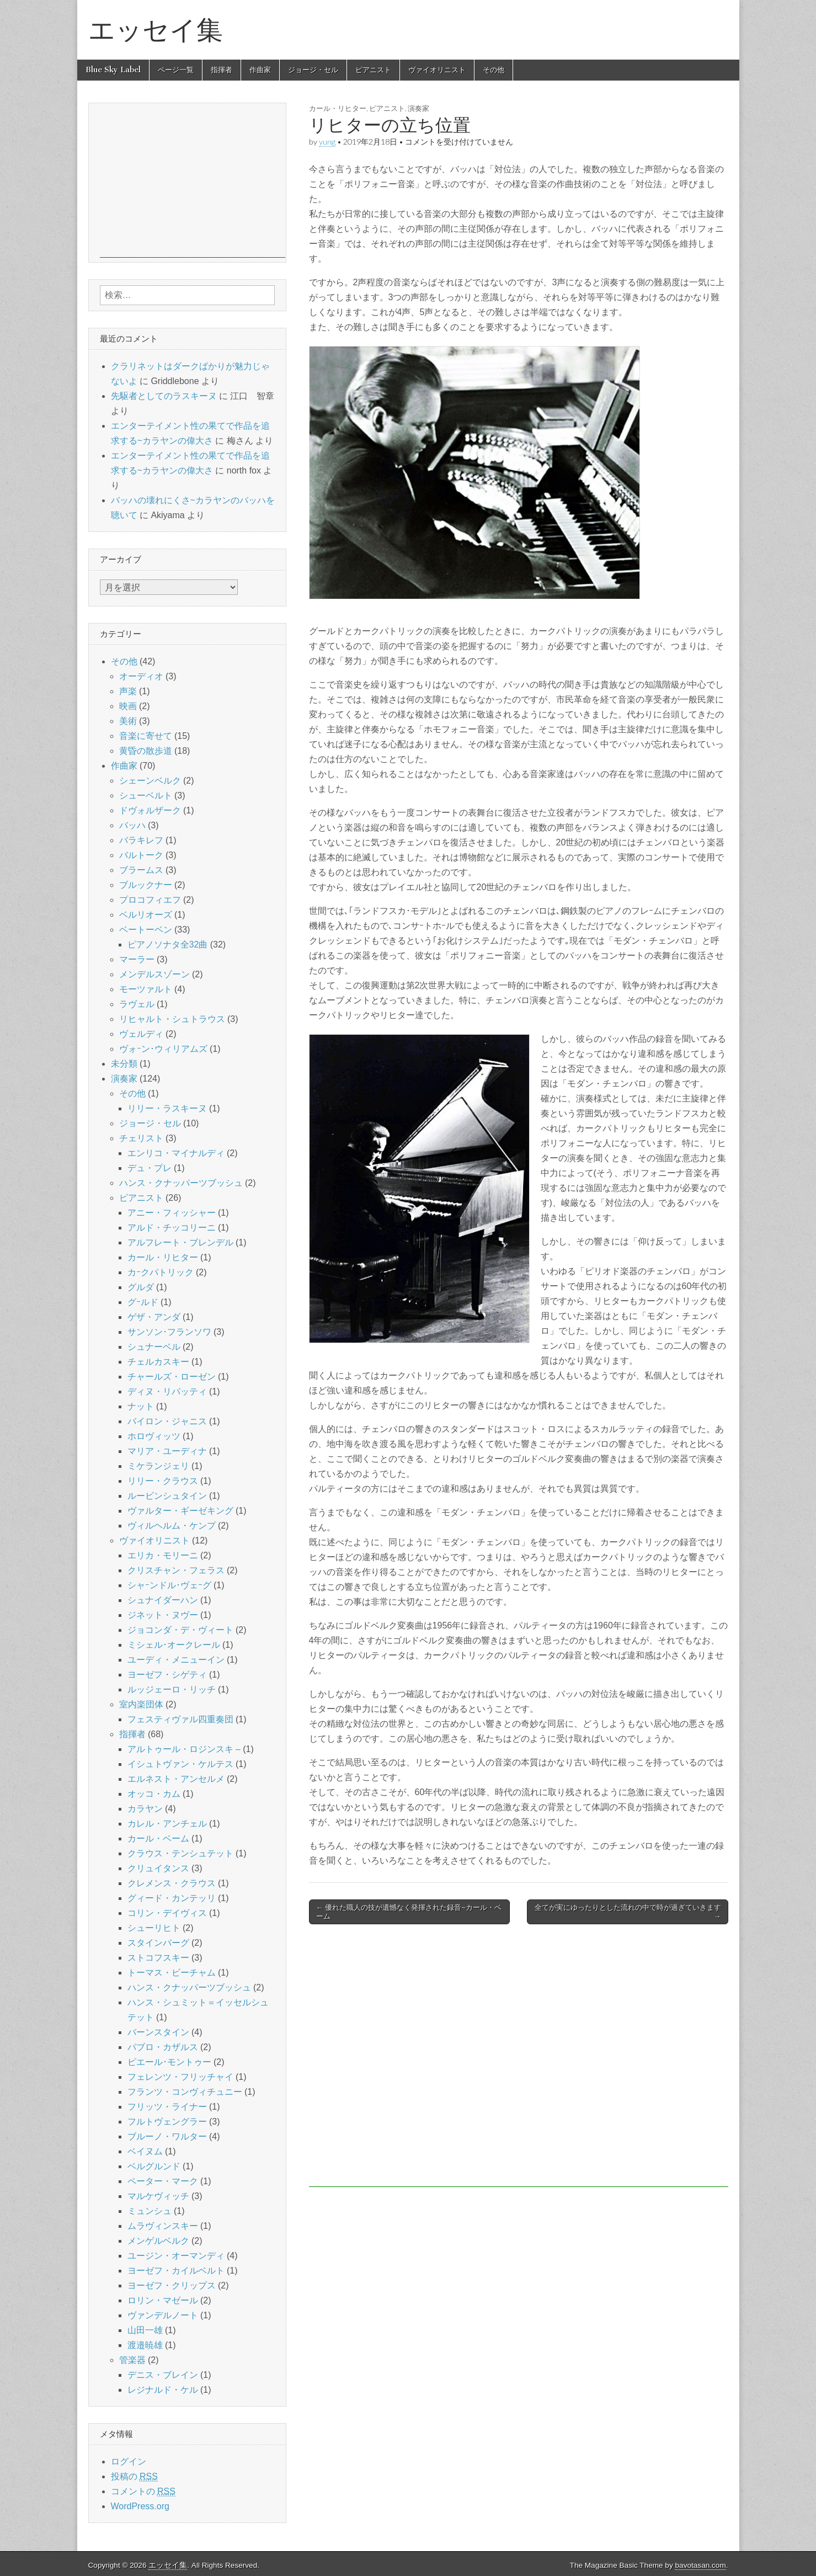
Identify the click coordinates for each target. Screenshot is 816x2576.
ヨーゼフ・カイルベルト (176, 2270)
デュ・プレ (149, 1168)
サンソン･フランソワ (169, 1332)
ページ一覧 (176, 69)
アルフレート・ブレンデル (180, 1242)
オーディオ (141, 676)
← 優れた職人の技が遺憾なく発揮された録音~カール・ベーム (409, 1911)
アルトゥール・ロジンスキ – (184, 1749)
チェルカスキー (158, 1361)
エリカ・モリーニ (162, 1555)
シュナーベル (153, 1346)
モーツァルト (145, 989)
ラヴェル (136, 1004)
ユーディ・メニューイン (176, 1659)
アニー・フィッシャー (171, 1212)
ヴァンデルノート (162, 2315)
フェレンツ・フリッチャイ (180, 2077)
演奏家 (418, 108)
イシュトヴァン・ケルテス (180, 1764)
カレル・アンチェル (167, 1823)
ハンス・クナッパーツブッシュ (181, 1183)
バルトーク (141, 855)
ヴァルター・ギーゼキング (180, 1510)
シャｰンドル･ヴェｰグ (169, 1585)
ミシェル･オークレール (173, 1644)
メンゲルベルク (158, 2240)
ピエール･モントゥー (169, 2062)
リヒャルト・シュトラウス (172, 1019)
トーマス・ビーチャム (171, 1972)
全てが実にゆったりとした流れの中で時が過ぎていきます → (628, 1911)
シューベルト (145, 795)
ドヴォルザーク (150, 810)
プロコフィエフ (150, 899)
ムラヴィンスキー (162, 2226)
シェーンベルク (150, 780)
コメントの (143, 2492)
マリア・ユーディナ (167, 1451)
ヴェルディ (141, 1034)
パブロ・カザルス (162, 2047)
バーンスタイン (158, 2032)
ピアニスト (373, 69)
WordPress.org (140, 2506)
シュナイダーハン (162, 1600)
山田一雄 (145, 2330)
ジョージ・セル (313, 69)
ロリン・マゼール (162, 2300)
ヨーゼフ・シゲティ (167, 1674)
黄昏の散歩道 (145, 750)
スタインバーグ (158, 1942)
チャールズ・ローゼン (171, 1376)
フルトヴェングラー (167, 2121)
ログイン (128, 2461)
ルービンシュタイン (167, 1495)
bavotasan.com (700, 2565)
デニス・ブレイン (162, 2375)
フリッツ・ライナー (167, 2106)
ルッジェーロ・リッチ (171, 1689)
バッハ (132, 825)
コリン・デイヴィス (167, 1913)
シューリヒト (153, 1928)
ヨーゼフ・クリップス (171, 2285)
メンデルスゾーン (154, 974)
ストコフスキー (158, 1957)
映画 (128, 706)
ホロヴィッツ (153, 1436)
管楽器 (132, 2360)
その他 (493, 69)
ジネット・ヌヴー (162, 1615)
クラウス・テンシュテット (180, 1853)
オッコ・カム (153, 1793)
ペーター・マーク (162, 2181)
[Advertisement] (518, 2061)
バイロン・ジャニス (167, 1421)
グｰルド (142, 1302)
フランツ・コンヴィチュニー (184, 2091)
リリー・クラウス (162, 1481)
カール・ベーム (158, 1838)
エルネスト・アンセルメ (176, 1779)
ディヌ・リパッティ (167, 1391)
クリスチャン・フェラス (176, 1570)
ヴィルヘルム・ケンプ (171, 1525)
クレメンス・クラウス (171, 1883)
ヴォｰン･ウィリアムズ (163, 1048)
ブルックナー (145, 885)
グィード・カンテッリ (171, 1898)
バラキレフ (141, 840)
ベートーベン (145, 929)
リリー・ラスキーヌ (167, 1108)
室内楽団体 (141, 1704)
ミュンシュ (149, 2211)
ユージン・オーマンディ (176, 2255)
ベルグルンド (153, 2166)
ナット (140, 1406)
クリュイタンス (158, 1868)
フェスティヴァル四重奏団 (180, 1719)
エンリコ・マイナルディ (176, 1153)
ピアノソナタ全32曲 (167, 944)
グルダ (140, 1287)
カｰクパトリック (160, 1272)
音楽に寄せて (145, 736)
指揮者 (221, 69)
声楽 (128, 691)
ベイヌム (145, 2151)
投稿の (134, 2477)
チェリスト (141, 1138)
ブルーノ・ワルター (167, 2136)
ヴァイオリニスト (437, 69)
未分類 (124, 1063)
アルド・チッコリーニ (171, 1227)
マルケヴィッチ (158, 2196)
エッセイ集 (155, 29)
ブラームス (141, 870)
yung (327, 141)
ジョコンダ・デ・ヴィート (180, 1630)
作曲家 (260, 69)
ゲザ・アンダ (153, 1317)
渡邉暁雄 (145, 2345)
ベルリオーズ (145, 914)
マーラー (136, 959)
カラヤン (145, 1808)
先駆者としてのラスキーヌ (164, 396)
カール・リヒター (337, 108)
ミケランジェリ (158, 1466)
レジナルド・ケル (162, 2389)
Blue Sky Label (113, 69)
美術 (128, 721)
